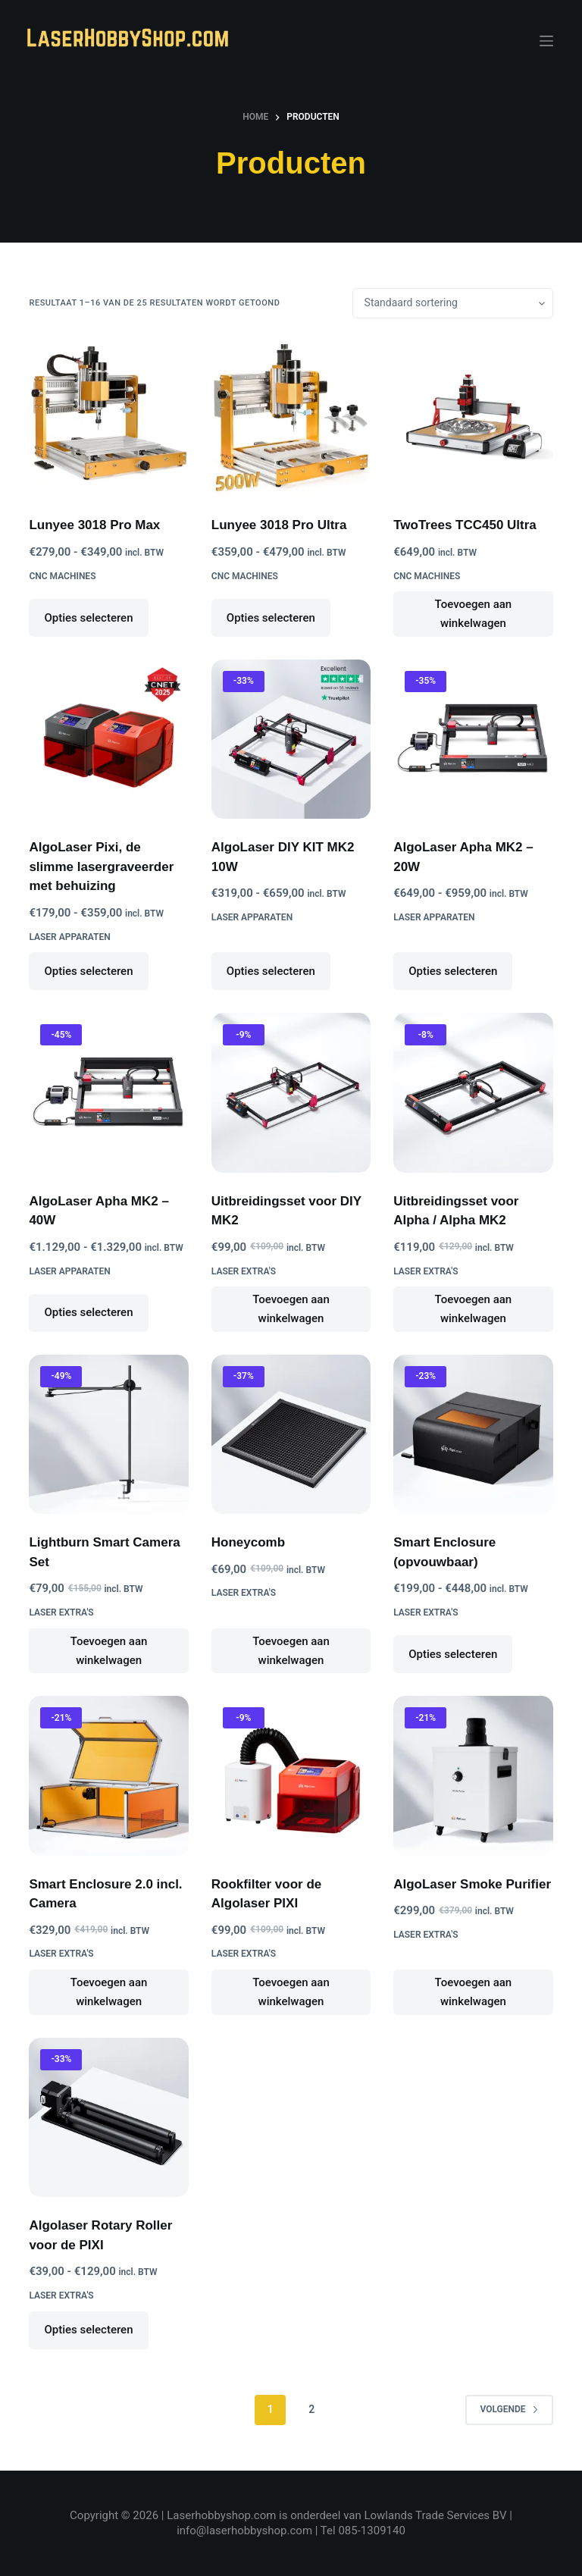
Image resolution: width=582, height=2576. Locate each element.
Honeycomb (248, 1542)
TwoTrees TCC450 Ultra (465, 525)
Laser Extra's (243, 1271)
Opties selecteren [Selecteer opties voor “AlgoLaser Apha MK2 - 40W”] (88, 1312)
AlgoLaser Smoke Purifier (472, 1884)
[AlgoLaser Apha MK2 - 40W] (108, 1092)
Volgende (509, 2409)
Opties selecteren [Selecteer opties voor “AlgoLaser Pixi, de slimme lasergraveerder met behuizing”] (88, 971)
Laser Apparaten (69, 937)
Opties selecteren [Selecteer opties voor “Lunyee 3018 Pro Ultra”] (271, 618)
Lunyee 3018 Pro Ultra (279, 525)
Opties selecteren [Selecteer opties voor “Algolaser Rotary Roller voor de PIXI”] (88, 2329)
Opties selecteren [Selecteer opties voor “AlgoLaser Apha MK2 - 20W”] (452, 971)
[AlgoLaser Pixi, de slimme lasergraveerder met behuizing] (108, 739)
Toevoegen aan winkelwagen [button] (473, 613)
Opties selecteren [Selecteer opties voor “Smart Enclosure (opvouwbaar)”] (452, 1654)
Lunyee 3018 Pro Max (94, 525)
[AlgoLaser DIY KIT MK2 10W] (291, 739)
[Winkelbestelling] (452, 303)
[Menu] (546, 41)
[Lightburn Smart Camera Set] (108, 1434)
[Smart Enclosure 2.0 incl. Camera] (108, 1775)
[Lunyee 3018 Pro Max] (108, 417)
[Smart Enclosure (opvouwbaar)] (472, 1434)
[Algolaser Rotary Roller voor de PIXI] (108, 2117)
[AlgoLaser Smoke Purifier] (472, 1775)
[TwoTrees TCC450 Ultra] (472, 417)
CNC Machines (62, 576)
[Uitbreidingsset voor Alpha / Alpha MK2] (472, 1092)
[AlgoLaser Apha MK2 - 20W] (472, 739)
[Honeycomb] (291, 1434)
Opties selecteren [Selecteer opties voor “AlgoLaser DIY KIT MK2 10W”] (271, 971)
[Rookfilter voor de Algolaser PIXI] (291, 1775)
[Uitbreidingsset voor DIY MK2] (291, 1092)
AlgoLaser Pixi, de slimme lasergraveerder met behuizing (101, 866)
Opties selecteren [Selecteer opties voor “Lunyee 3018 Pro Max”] (88, 618)
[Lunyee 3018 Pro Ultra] (291, 417)
